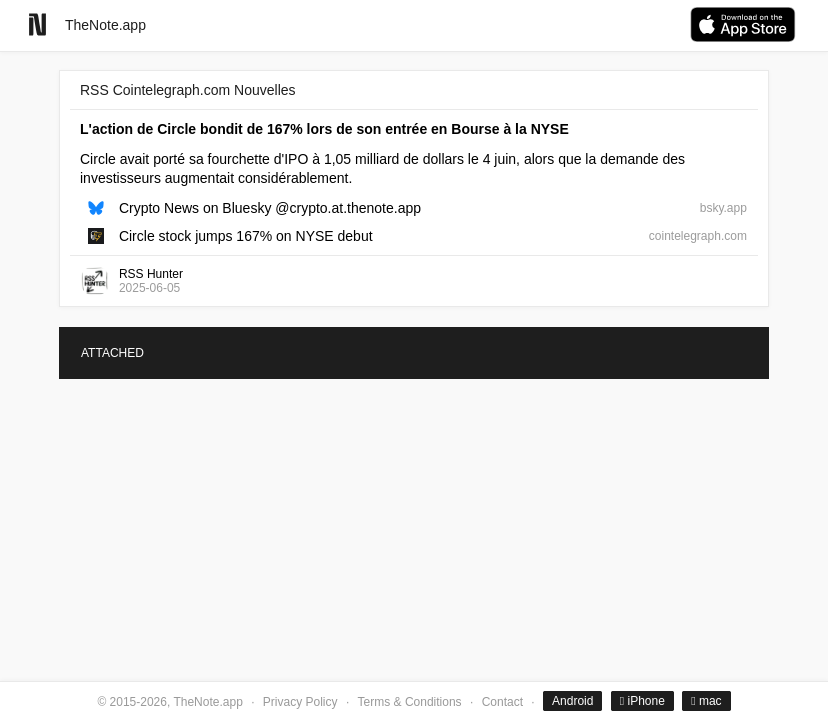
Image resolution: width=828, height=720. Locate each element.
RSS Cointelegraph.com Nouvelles (188, 90)
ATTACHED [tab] (112, 353)
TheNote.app (105, 25)
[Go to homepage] (37, 24)
